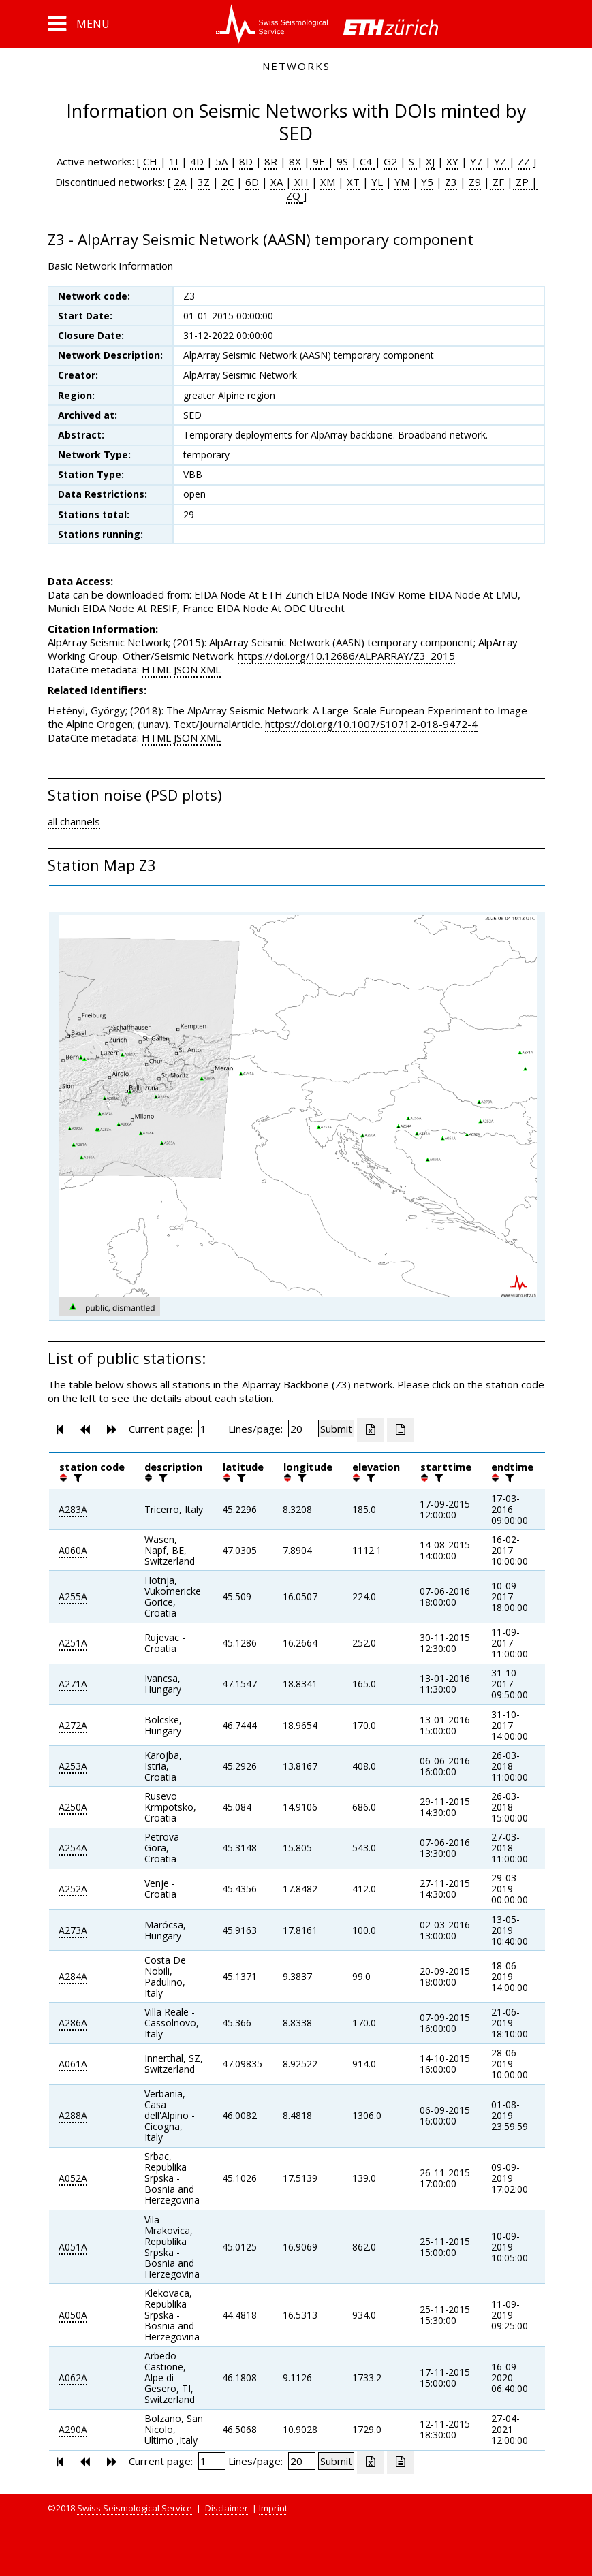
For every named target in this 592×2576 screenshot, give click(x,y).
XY (452, 161)
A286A (73, 2022)
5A (221, 161)
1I (173, 161)
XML (210, 669)
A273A (73, 1930)
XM (327, 182)
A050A (73, 2314)
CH (151, 161)
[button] (79, 24)
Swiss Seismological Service (134, 2508)
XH (300, 182)
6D (252, 182)
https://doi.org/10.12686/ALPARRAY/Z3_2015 (346, 656)
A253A (73, 1766)
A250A (73, 1806)
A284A (73, 1976)
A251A (73, 1642)
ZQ (293, 195)
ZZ (524, 161)
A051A (73, 2246)
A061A (73, 2063)
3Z (204, 182)
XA (277, 182)
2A (180, 182)
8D (246, 161)
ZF (497, 182)
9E (319, 161)
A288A (73, 2115)
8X (295, 161)
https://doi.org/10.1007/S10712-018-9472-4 (371, 724)
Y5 (427, 182)
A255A (73, 1596)
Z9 (475, 182)
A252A (73, 1888)
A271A (73, 1683)
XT (353, 182)
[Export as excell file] (370, 1430)
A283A (73, 1509)
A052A (73, 2178)
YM (401, 182)
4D (197, 161)
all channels (74, 821)
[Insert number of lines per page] (301, 1428)
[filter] (76, 1477)
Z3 (451, 182)
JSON (186, 669)
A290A (73, 2429)
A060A (73, 1550)
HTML (156, 669)
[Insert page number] (211, 1428)
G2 (390, 161)
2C (227, 182)
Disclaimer (226, 2508)
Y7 (476, 161)
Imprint (273, 2508)
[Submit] (336, 1428)
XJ (430, 161)
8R (270, 161)
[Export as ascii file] (400, 1430)
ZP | (525, 182)
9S (342, 161)
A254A (73, 1847)
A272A (73, 1725)
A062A (73, 2377)
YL (377, 182)
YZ (501, 161)
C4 (366, 161)
